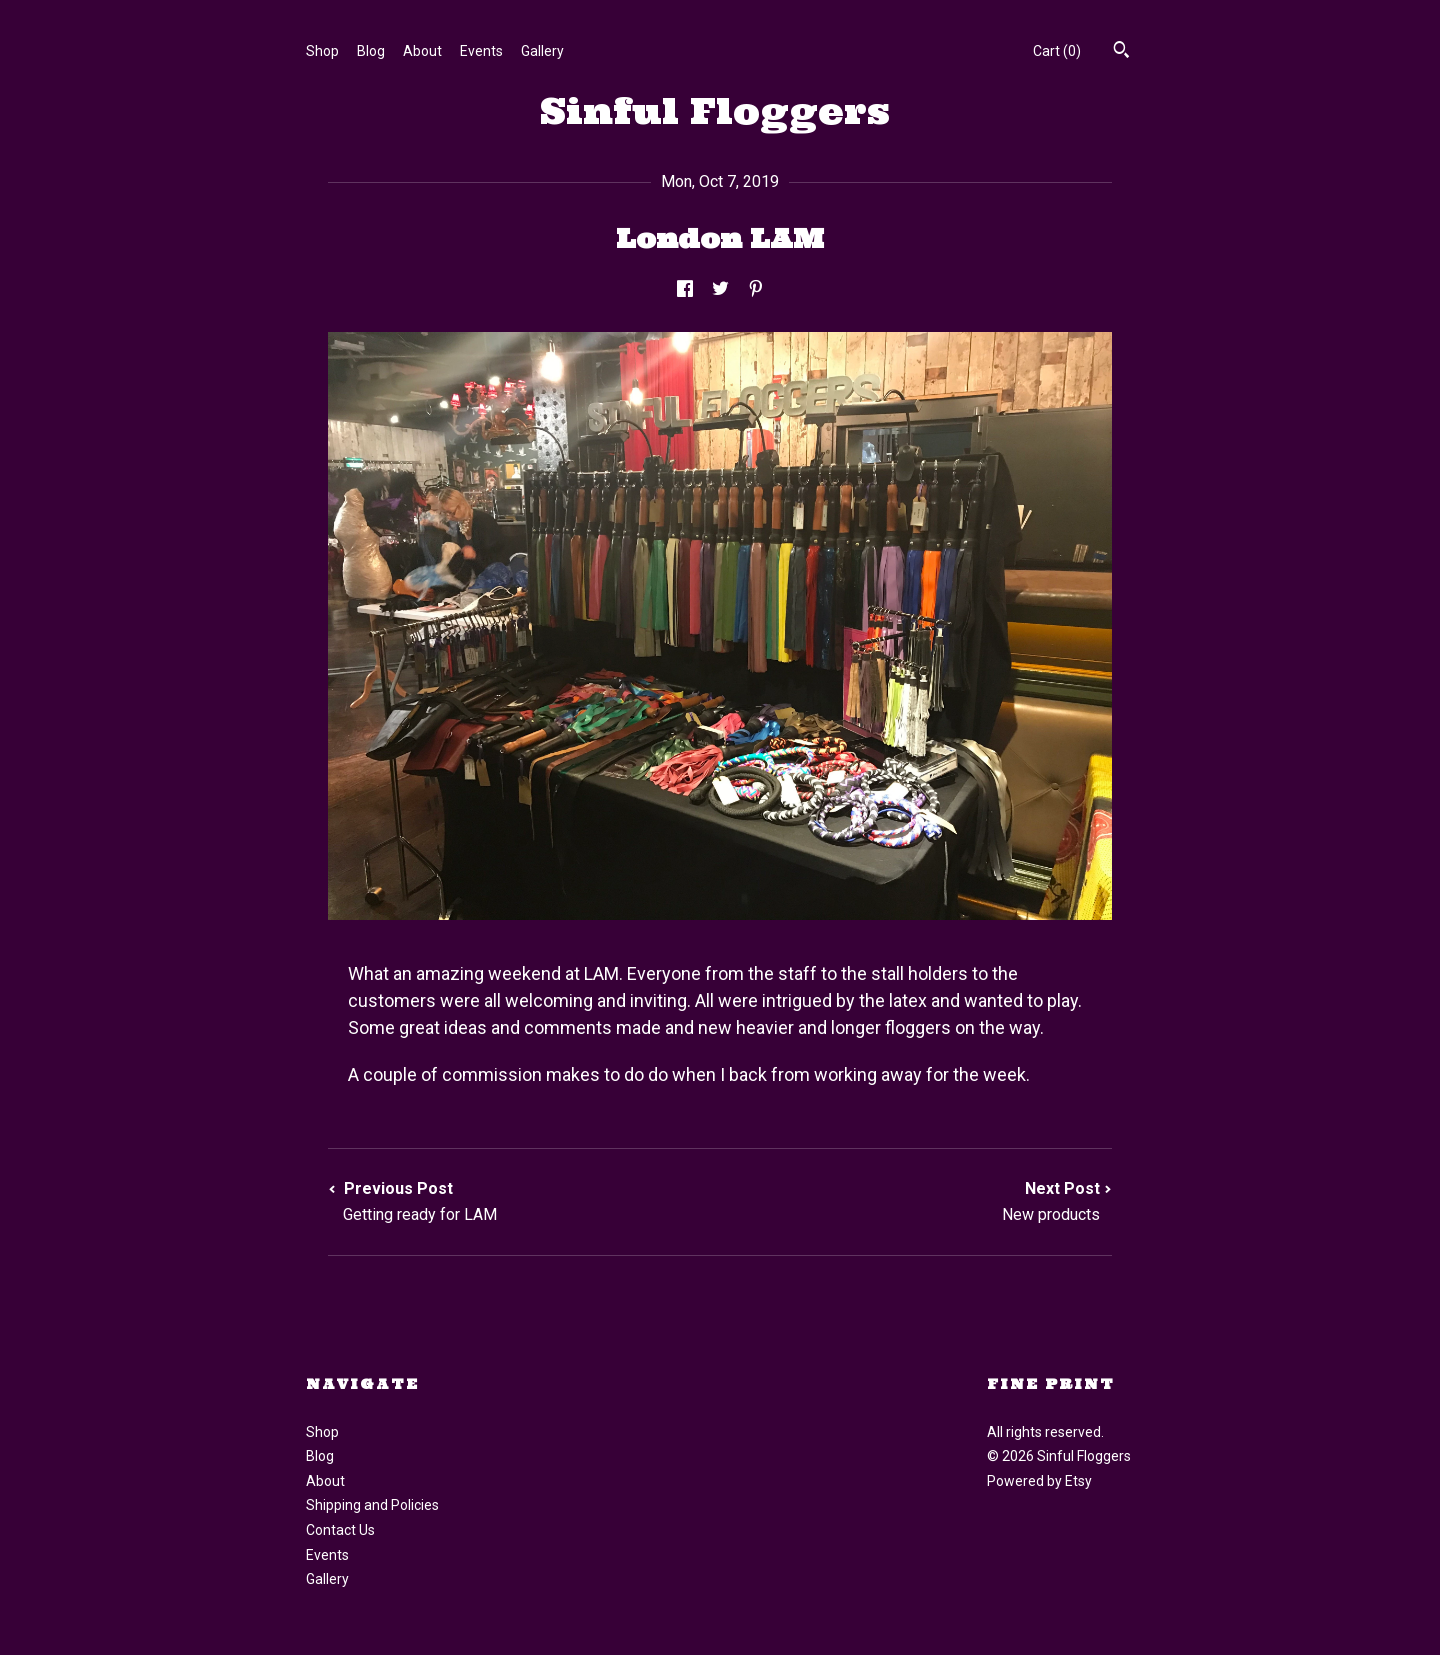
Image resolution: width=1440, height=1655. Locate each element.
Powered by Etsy (1039, 1481)
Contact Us (340, 1530)
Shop (322, 51)
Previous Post (524, 1202)
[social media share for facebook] (685, 289)
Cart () (1057, 51)
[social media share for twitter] (720, 289)
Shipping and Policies (372, 1505)
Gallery (542, 51)
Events (481, 51)
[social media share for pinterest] (756, 289)
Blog (371, 51)
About (422, 51)
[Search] (1121, 52)
